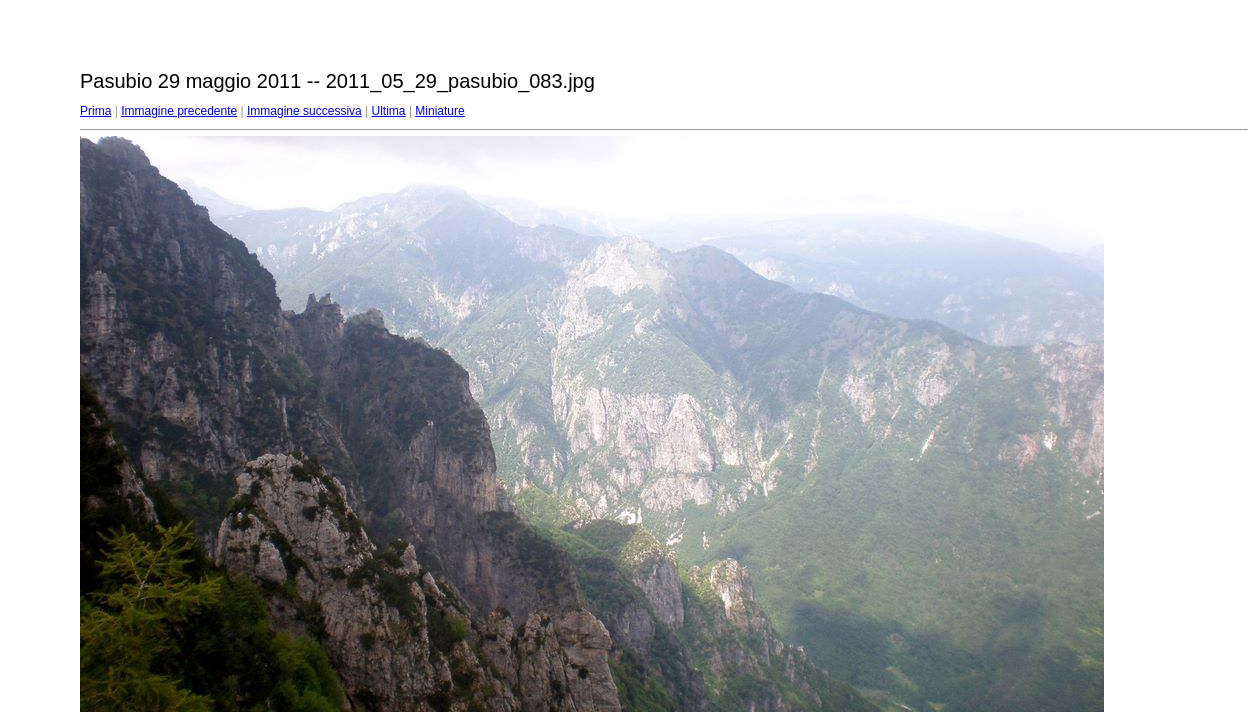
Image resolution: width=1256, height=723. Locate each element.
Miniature (439, 111)
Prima (95, 111)
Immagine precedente (179, 111)
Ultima (389, 111)
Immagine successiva (304, 111)
